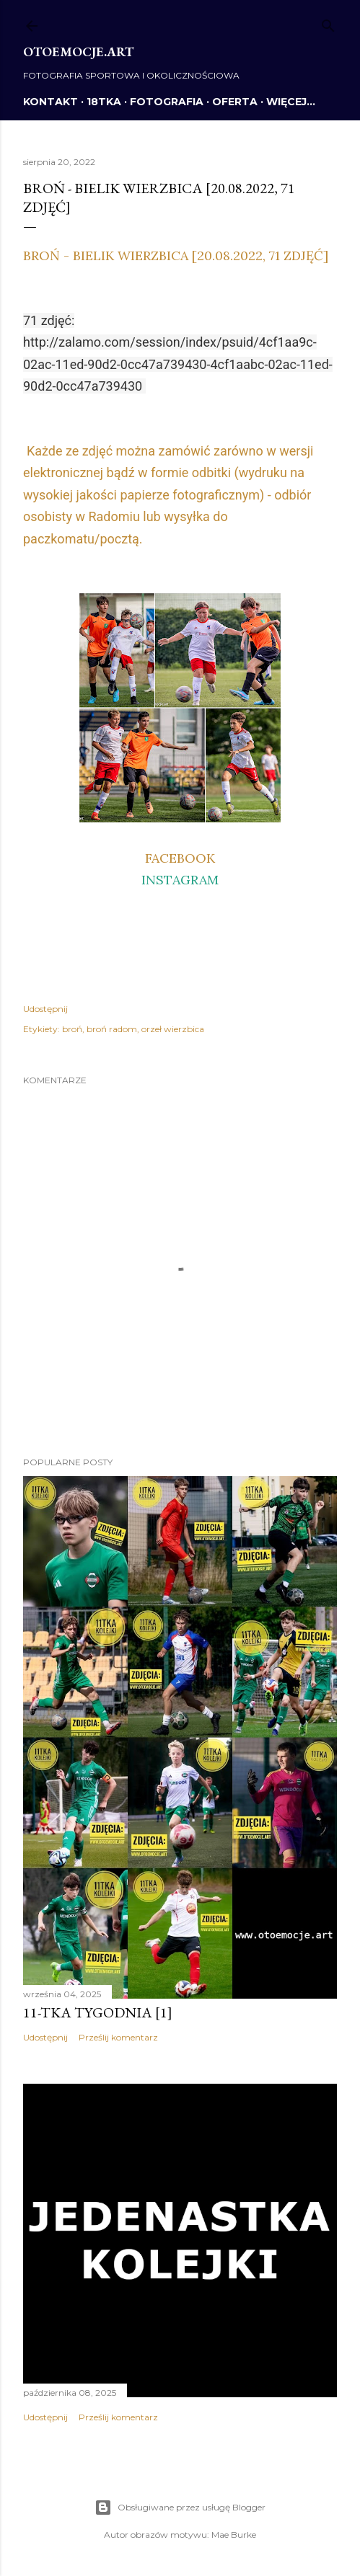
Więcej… (290, 101)
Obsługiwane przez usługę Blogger (180, 2507)
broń (72, 1028)
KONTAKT (50, 101)
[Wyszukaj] (328, 23)
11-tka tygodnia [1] (97, 2012)
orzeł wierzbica (172, 1028)
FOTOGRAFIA (166, 101)
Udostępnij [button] (45, 1008)
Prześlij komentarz (118, 2037)
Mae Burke (233, 2534)
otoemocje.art (78, 51)
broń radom (112, 1028)
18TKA (104, 101)
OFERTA (235, 101)
